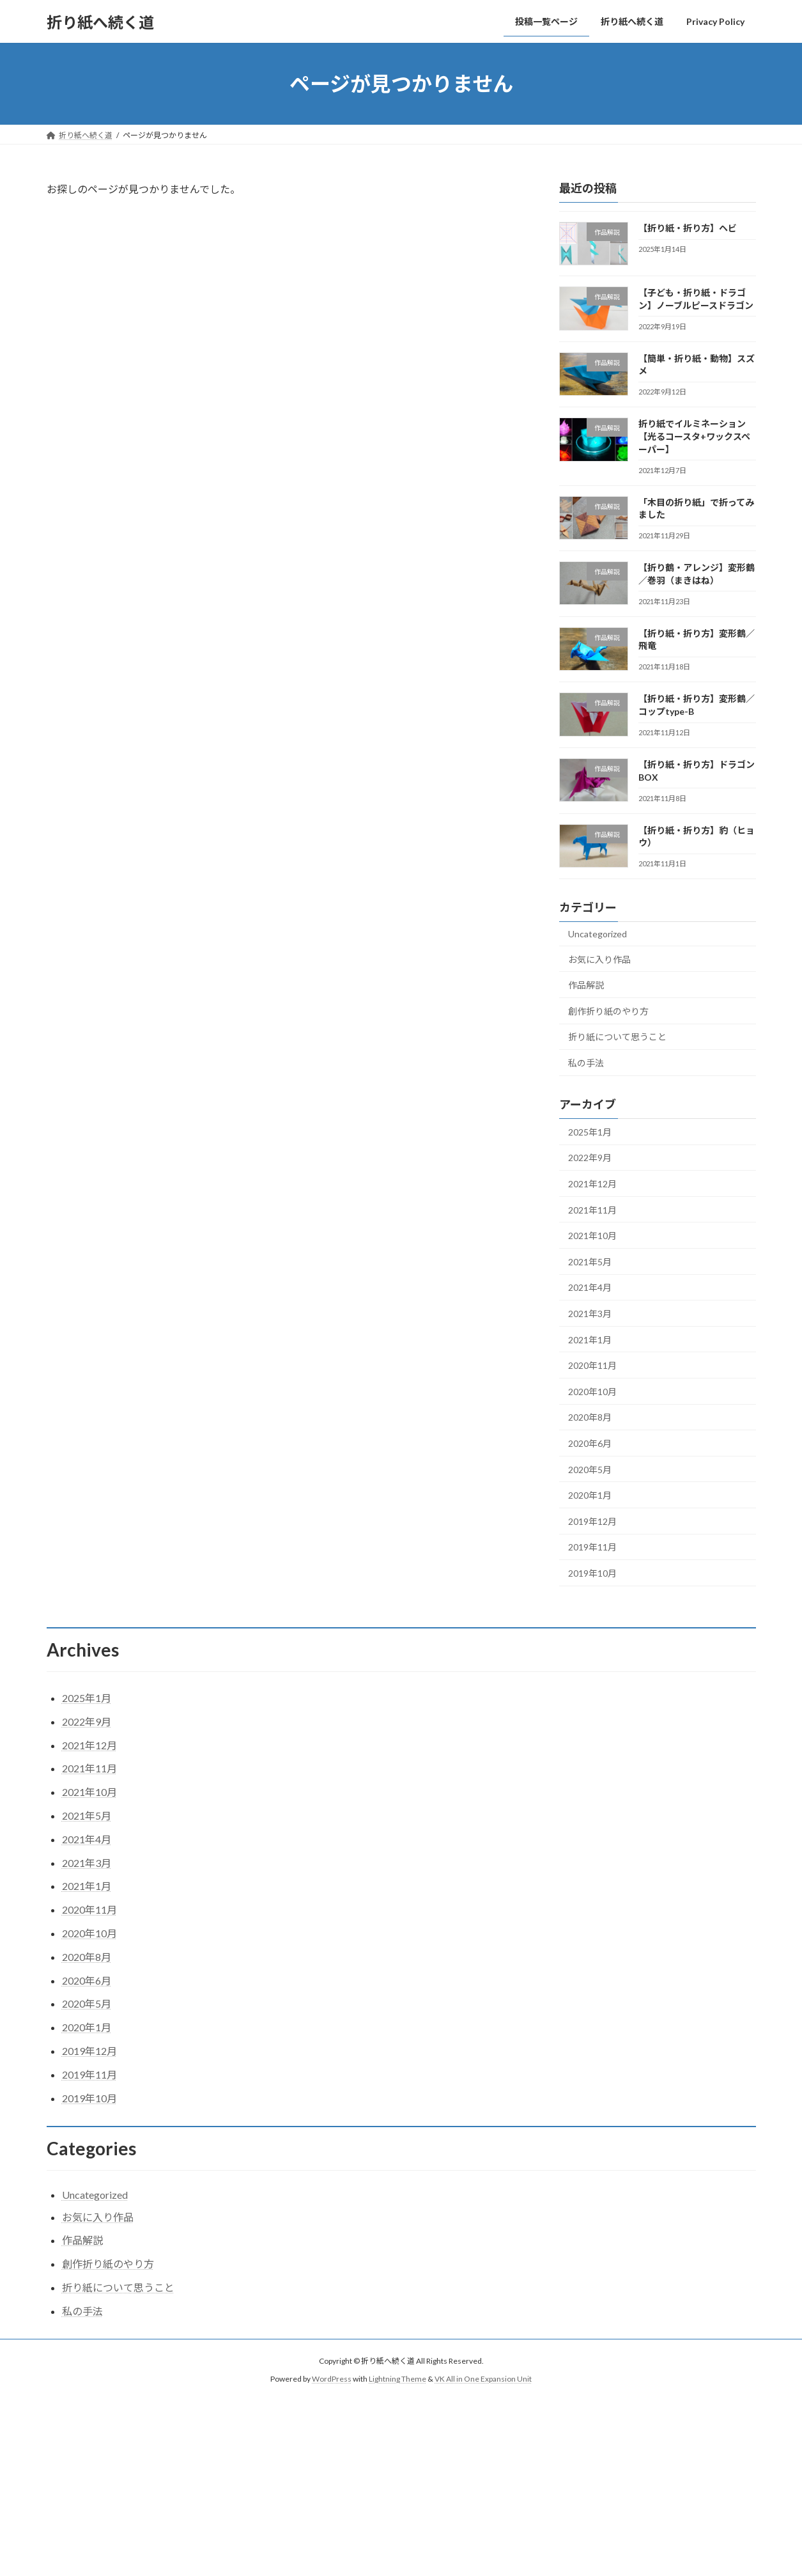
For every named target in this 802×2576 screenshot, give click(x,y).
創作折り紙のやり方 (608, 1011)
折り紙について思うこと (617, 1037)
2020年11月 (592, 1365)
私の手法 (586, 1063)
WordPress (331, 2379)
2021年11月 (592, 1210)
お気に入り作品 (599, 959)
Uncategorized (597, 933)
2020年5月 (590, 1469)
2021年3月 (590, 1313)
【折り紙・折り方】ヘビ (687, 227)
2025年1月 (590, 1132)
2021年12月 (592, 1183)
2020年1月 (590, 1495)
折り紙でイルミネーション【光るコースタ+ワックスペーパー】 (694, 437)
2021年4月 (590, 1288)
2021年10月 (592, 1235)
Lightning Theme (397, 2379)
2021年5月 (590, 1261)
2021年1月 (590, 1339)
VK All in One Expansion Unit (483, 2379)
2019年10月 (592, 1573)
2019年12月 (592, 1521)
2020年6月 (590, 1443)
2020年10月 (592, 1391)
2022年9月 (590, 1158)
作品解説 (586, 985)
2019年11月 (592, 1547)
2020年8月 (590, 1417)
